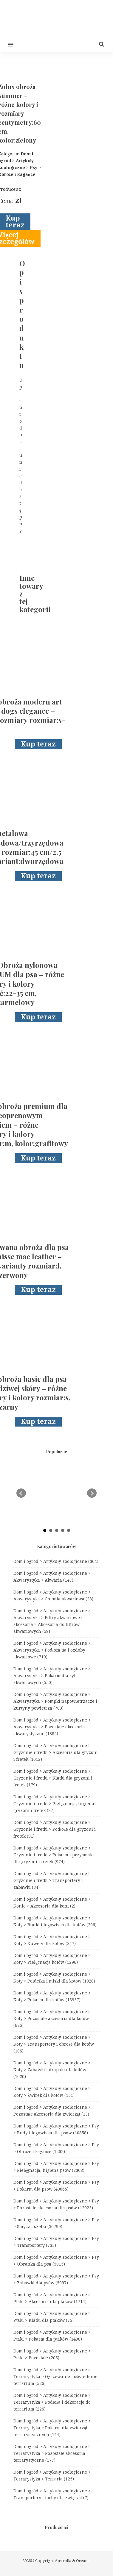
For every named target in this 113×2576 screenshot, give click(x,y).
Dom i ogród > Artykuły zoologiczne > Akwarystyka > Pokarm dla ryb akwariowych (52, 1675)
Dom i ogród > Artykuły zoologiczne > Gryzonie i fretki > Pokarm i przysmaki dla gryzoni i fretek (53, 1855)
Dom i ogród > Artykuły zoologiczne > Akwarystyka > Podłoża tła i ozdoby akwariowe (52, 1650)
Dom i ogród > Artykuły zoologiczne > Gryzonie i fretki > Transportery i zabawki (52, 1880)
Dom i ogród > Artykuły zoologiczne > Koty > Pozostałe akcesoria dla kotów (52, 2018)
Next (92, 1493)
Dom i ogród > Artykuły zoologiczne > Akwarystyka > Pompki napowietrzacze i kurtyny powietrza (55, 1701)
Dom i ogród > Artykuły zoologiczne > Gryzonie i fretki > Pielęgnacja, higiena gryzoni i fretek (53, 1803)
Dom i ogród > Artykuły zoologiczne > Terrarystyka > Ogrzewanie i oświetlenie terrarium (55, 2376)
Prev (21, 1493)
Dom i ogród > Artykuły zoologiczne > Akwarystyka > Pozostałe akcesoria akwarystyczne (52, 1727)
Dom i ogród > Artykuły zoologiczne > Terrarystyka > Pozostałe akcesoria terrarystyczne (52, 2453)
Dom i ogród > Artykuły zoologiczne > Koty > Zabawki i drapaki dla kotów (52, 2070)
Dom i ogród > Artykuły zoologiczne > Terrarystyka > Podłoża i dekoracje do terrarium (52, 2402)
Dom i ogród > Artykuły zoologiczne (55, 1561)
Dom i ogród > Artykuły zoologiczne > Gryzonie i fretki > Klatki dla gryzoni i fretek (52, 1778)
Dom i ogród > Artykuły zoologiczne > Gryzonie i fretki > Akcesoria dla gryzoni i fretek (55, 1752)
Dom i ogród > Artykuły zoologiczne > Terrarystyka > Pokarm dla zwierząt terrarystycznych (52, 2428)
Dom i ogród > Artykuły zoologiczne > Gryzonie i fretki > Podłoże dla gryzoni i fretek (54, 1829)
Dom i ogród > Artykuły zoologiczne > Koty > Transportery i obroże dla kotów (53, 2044)
